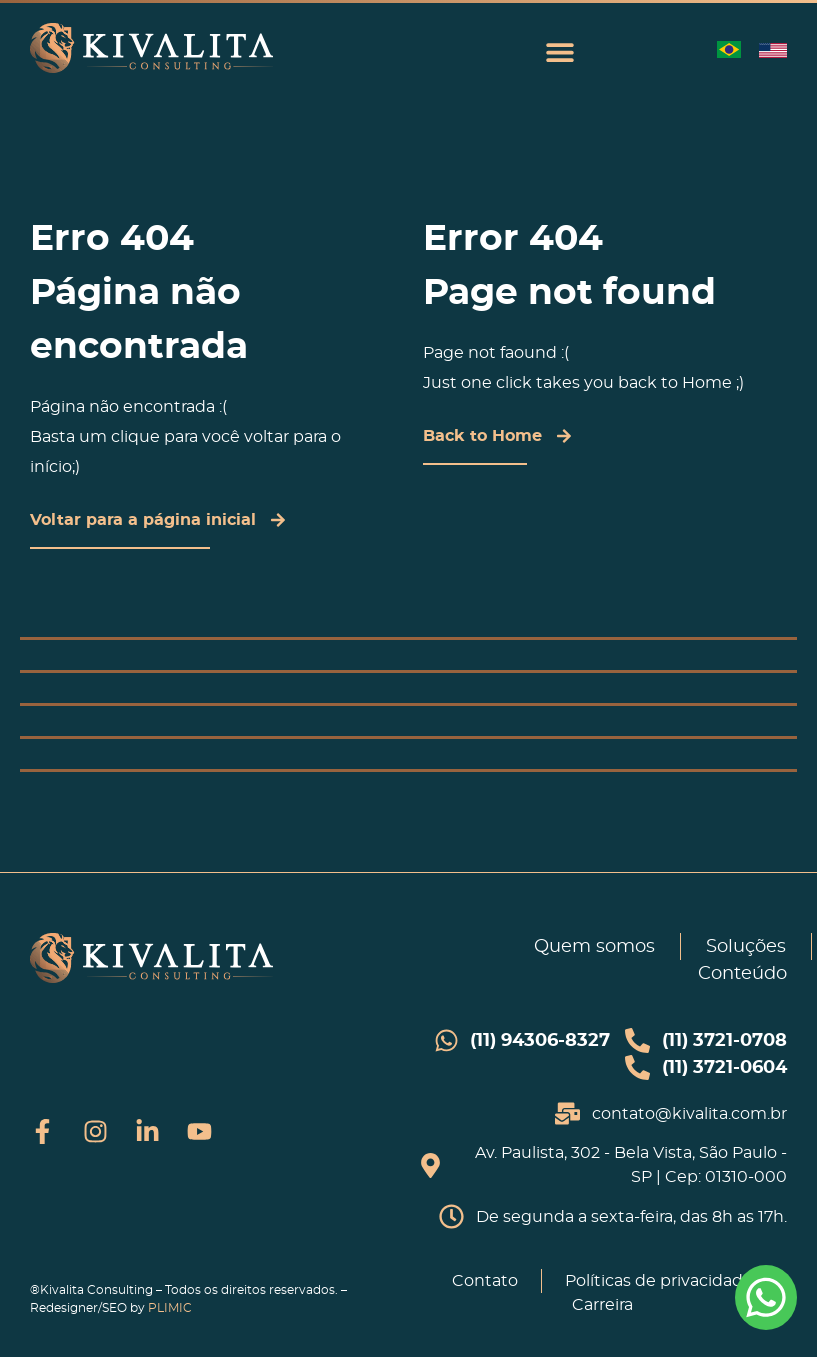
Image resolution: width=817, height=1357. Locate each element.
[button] (559, 51)
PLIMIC (170, 1307)
